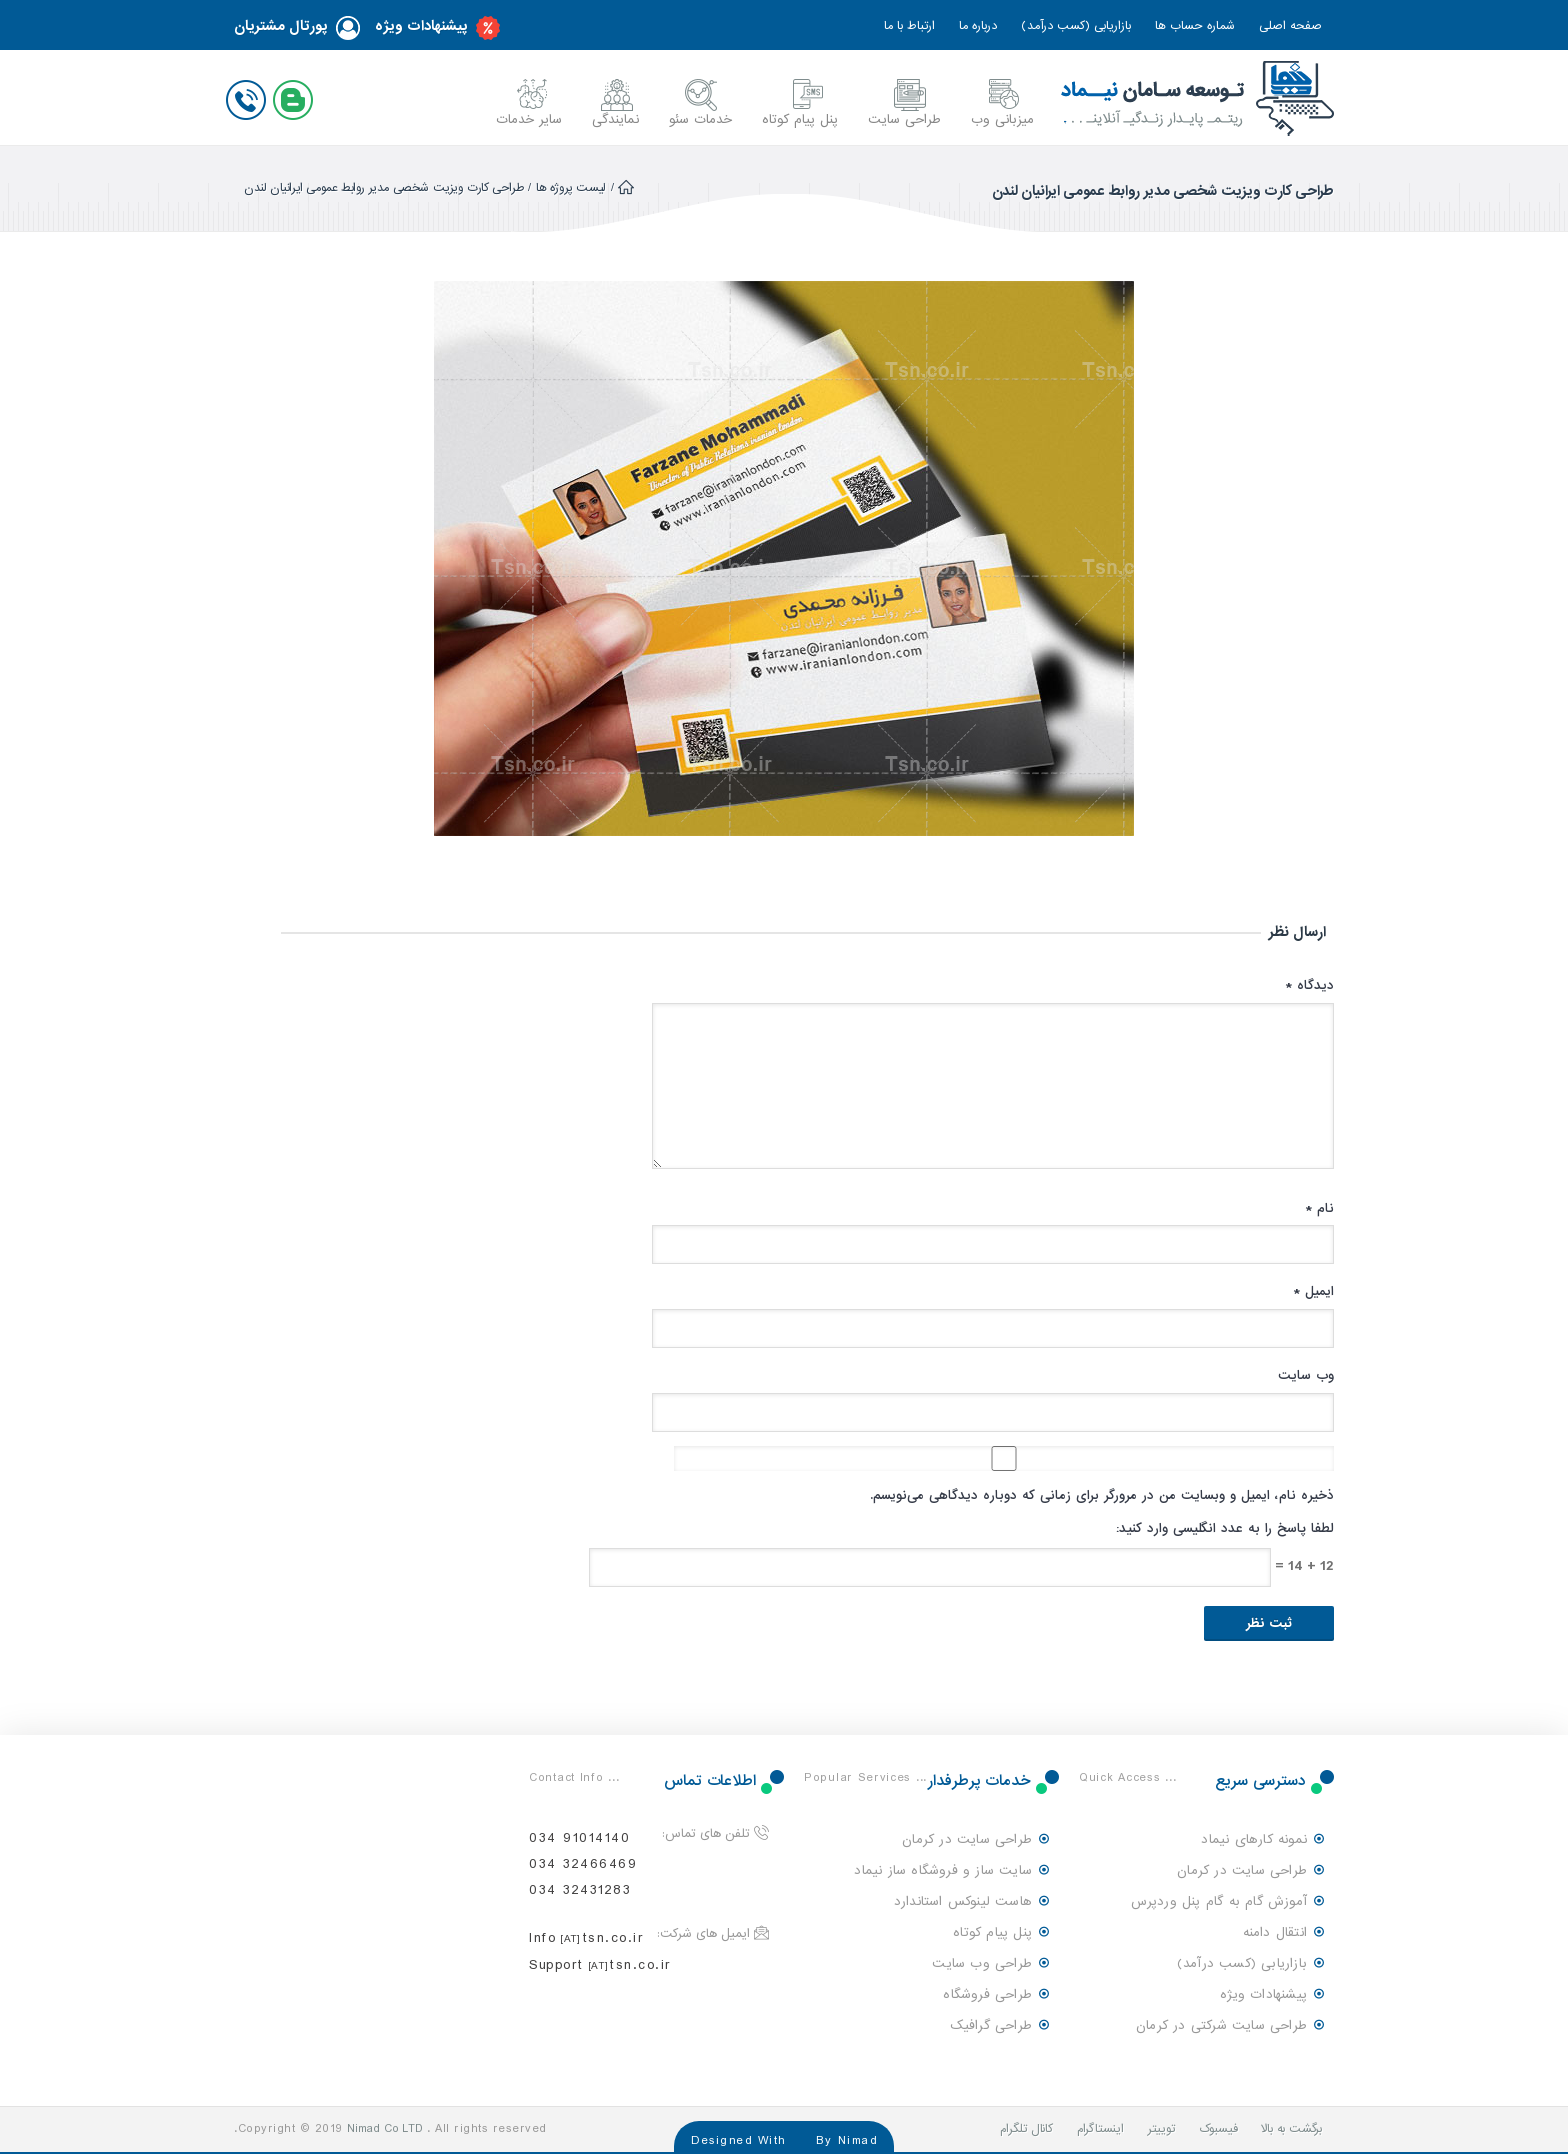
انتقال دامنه (1275, 1932)
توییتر (1161, 2129)
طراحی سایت (904, 119)
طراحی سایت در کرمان (1242, 1870)
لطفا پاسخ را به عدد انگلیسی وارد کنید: (1225, 1528)
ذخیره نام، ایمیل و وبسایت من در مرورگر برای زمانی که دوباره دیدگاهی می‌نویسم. (1102, 1495)
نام (1319, 1208)
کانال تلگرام (1026, 2129)
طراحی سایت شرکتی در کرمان (1221, 2025)
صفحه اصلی (1290, 26)
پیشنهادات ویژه (437, 28)
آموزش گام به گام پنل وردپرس (1219, 1901)
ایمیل (1313, 1291)
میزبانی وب (1002, 119)
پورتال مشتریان (297, 28)
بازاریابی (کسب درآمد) (1076, 26)
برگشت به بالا (1291, 2129)
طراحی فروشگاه (987, 1994)
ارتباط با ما (909, 26)
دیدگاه (1309, 985)
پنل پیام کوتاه (800, 119)
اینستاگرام (1100, 2129)
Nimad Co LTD (385, 2129)
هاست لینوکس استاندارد (963, 1901)
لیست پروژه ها (571, 188)
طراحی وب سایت (982, 1963)
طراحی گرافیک (991, 2025)
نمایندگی (615, 119)
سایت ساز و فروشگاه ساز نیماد (943, 1870)
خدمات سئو (700, 119)
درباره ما (978, 26)
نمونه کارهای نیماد (1254, 1839)
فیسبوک (1218, 2129)
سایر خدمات (529, 119)
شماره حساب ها (1195, 26)
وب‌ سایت (1306, 1375)
